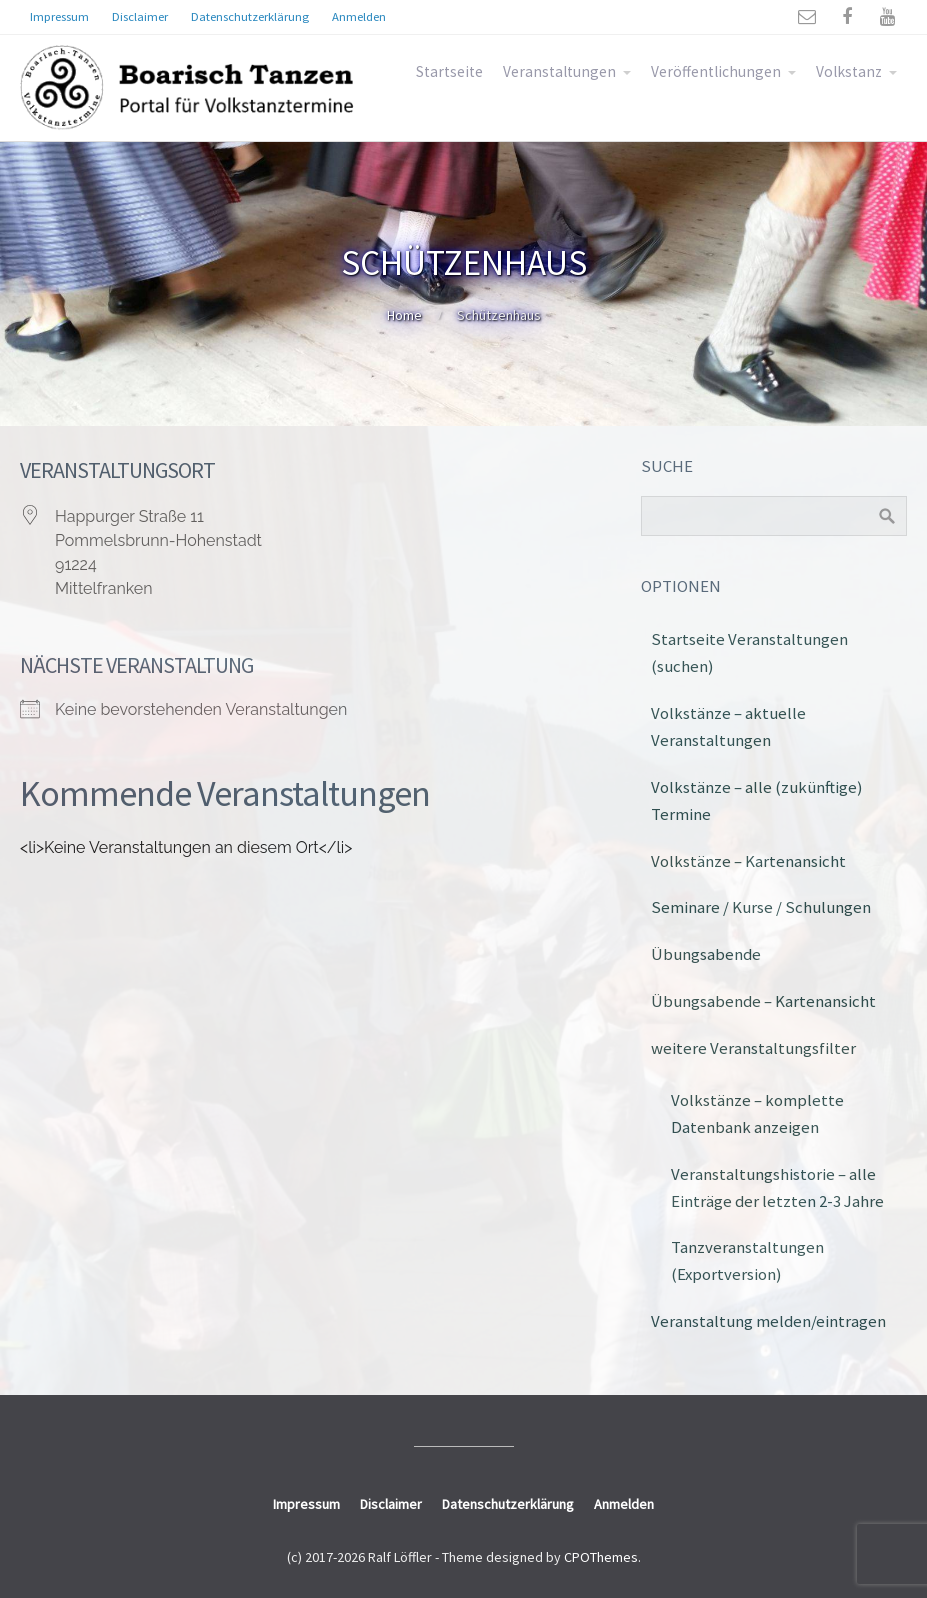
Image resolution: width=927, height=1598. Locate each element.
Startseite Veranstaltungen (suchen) (749, 652)
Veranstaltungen (559, 71)
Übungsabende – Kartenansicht (763, 1001)
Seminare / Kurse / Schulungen (761, 907)
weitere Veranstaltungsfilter (753, 1048)
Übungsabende (706, 954)
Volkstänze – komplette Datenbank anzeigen (757, 1113)
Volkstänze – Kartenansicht (748, 861)
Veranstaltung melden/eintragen (768, 1321)
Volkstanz (849, 71)
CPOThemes (601, 1557)
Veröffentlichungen (716, 71)
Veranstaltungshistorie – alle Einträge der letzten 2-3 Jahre (777, 1187)
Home (404, 315)
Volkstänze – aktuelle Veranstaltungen (728, 726)
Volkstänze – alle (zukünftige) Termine (757, 800)
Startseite (449, 71)
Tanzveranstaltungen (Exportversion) (747, 1260)
